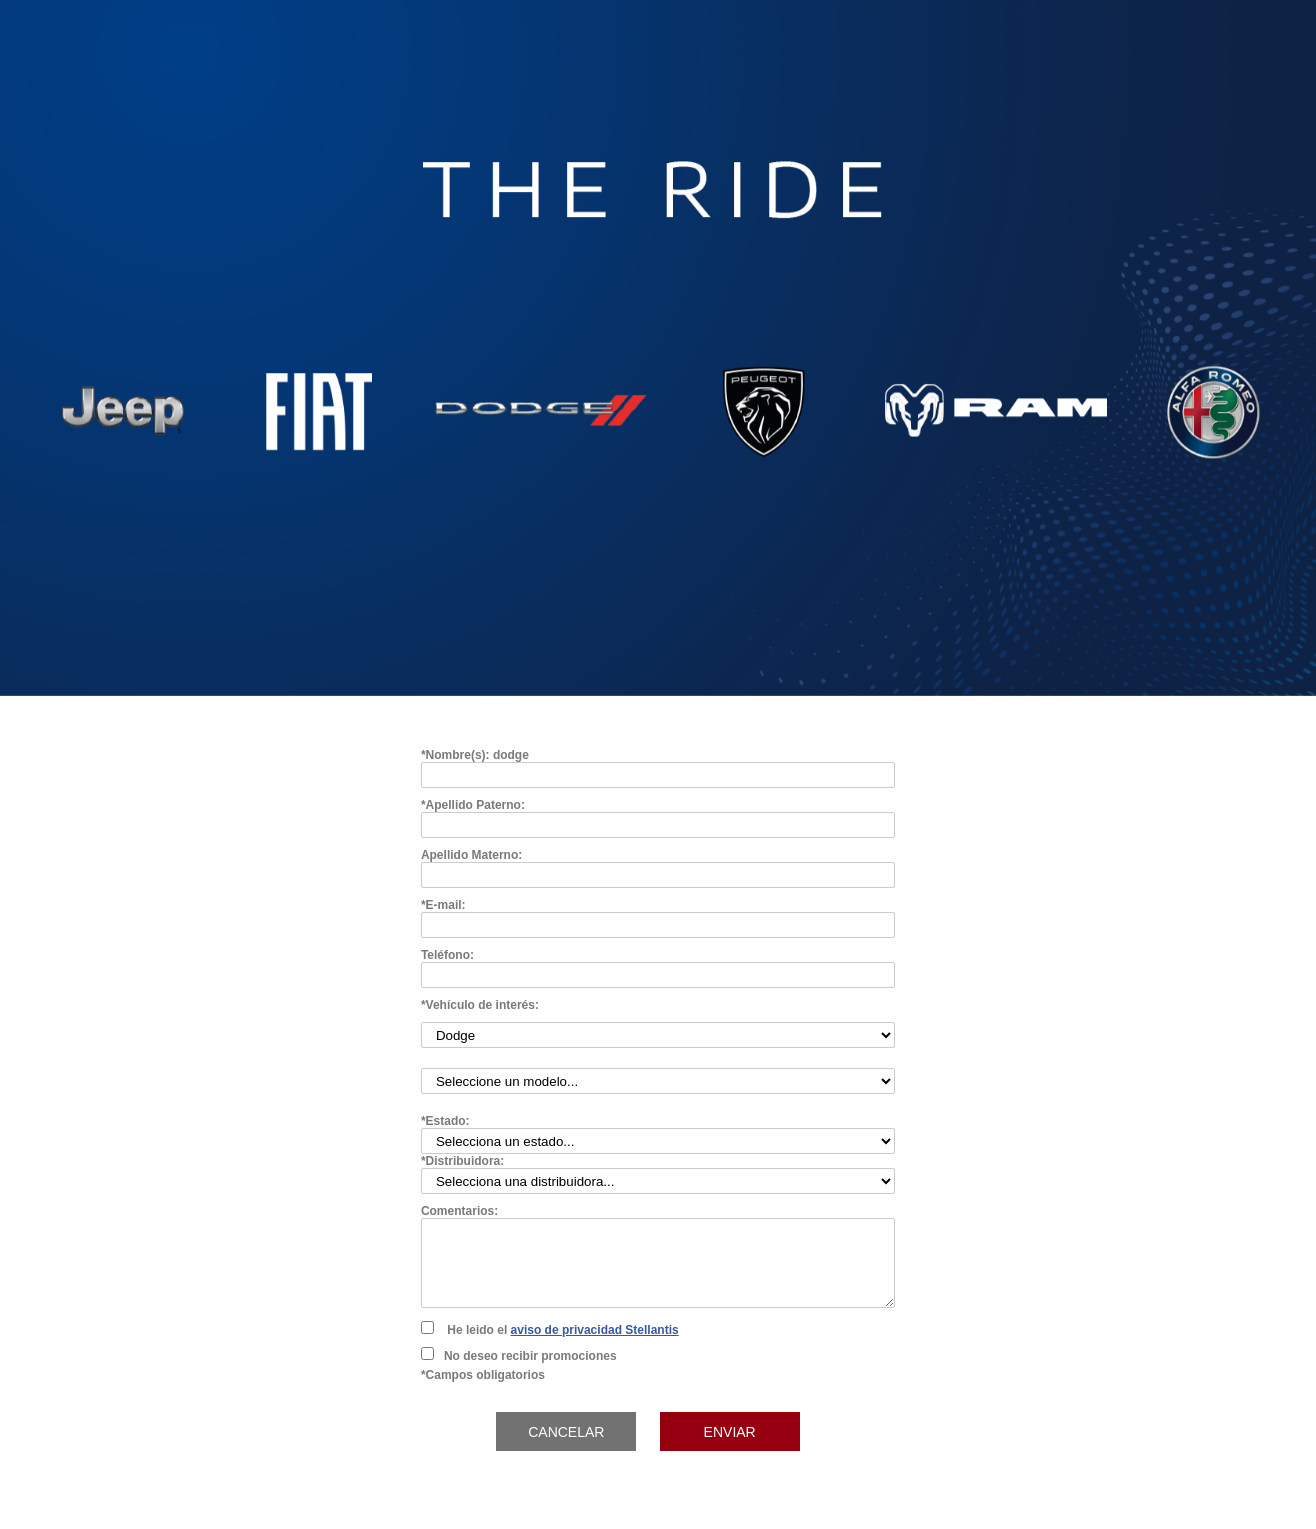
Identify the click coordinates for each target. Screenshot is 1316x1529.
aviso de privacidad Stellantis (595, 1330)
